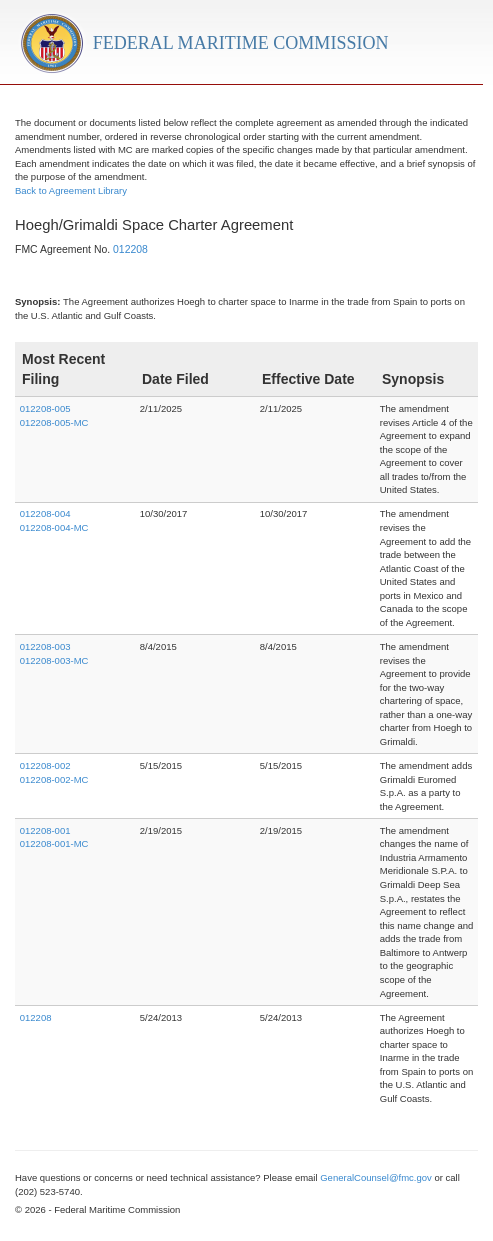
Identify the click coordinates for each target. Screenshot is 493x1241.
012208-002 (45, 765)
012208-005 (45, 408)
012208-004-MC (54, 527)
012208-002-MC (54, 779)
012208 (130, 249)
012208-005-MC (54, 422)
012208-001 (45, 830)
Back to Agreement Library (71, 190)
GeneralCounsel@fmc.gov (376, 1177)
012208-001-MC (54, 843)
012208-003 (45, 646)
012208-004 (45, 513)
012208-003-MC (54, 660)
